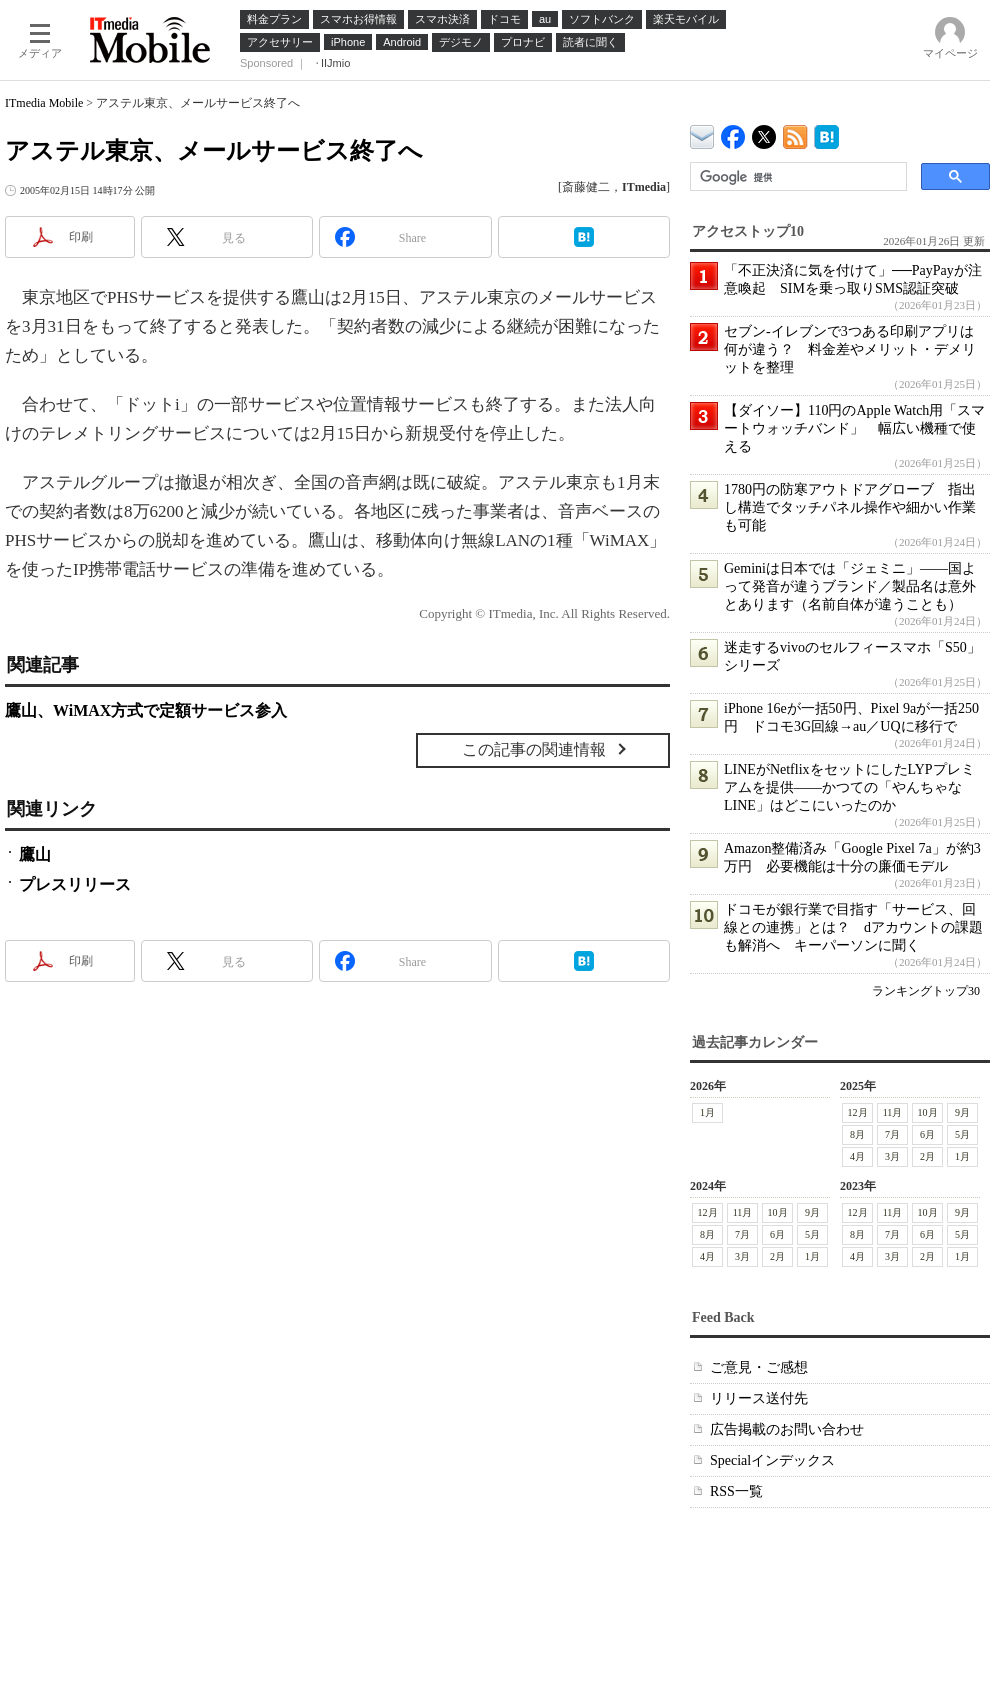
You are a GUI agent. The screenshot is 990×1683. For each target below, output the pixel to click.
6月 (927, 1134)
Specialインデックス (772, 1460)
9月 (962, 1112)
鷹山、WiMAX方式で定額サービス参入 (146, 710)
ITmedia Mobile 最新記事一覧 (795, 133)
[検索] (796, 177)
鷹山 (35, 854)
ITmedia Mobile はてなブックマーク (826, 133)
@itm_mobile (764, 132)
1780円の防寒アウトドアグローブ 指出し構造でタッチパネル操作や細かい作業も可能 (850, 507)
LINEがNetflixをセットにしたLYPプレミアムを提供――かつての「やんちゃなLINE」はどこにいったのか (849, 787)
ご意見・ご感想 (759, 1367)
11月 (893, 1112)
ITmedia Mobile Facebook (733, 132)
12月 (858, 1112)
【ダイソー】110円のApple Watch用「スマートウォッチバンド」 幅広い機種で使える (854, 428)
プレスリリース (75, 884)
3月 (892, 1156)
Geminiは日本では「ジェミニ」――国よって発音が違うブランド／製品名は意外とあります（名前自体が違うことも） (850, 586)
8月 (857, 1134)
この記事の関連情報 (534, 749)
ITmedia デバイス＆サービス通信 (702, 133)
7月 (892, 1134)
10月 (928, 1112)
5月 (962, 1134)
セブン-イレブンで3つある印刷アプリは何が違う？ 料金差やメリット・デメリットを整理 (850, 349)
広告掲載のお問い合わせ (787, 1429)
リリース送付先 (759, 1398)
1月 (707, 1112)
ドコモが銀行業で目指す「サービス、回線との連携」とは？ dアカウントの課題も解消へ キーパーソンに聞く (853, 927)
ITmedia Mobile (44, 103)
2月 (927, 1156)
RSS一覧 (736, 1491)
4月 (857, 1156)
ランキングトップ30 (926, 991)
